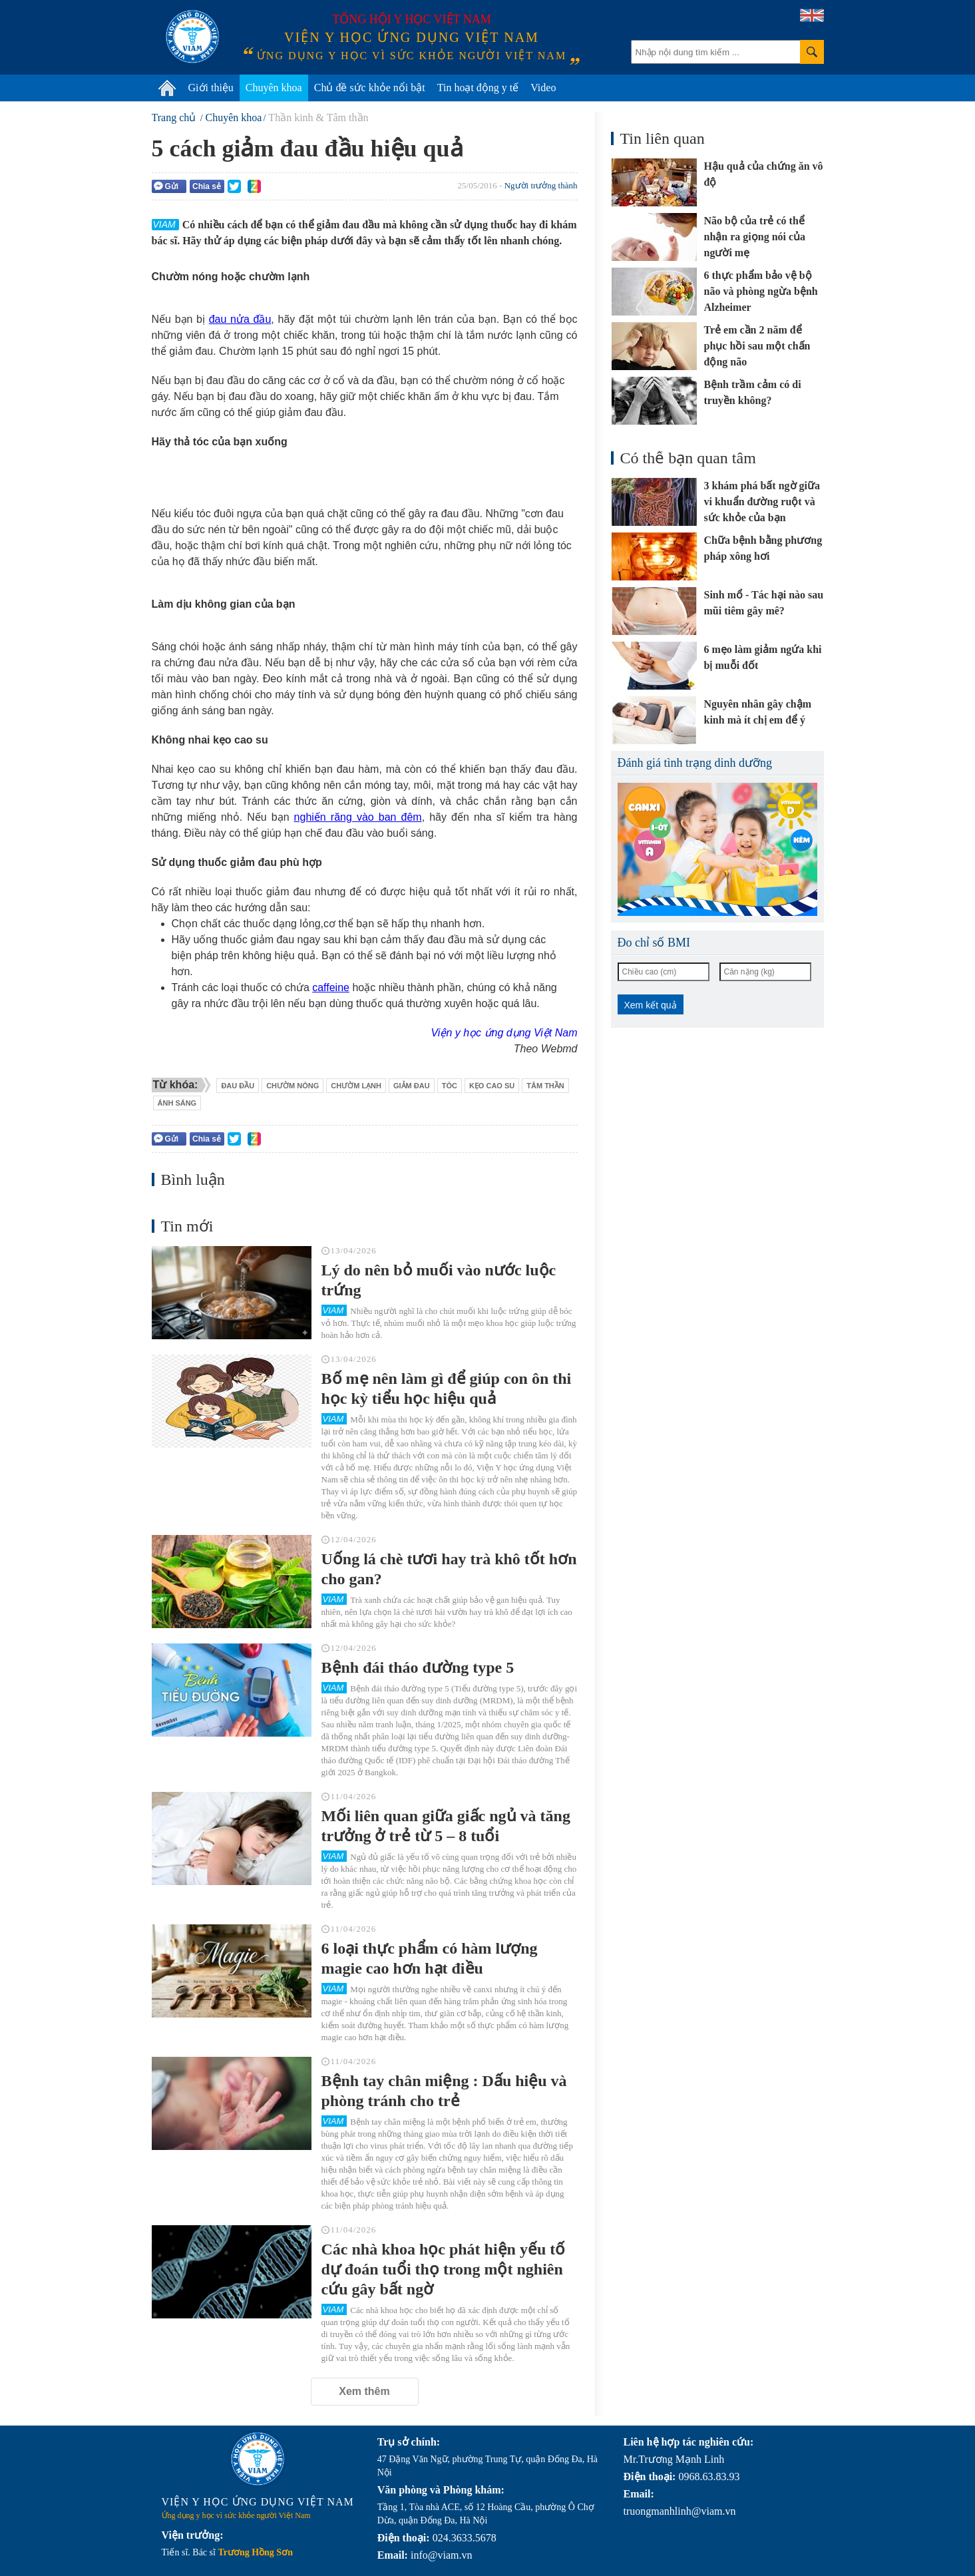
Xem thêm (364, 2391)
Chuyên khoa (274, 87)
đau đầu (237, 1086)
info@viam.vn (442, 2555)
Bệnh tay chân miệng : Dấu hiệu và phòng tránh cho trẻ (444, 2090)
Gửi (166, 186)
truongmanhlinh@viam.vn (680, 2511)
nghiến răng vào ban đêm (358, 817)
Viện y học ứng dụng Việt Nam (504, 1032)
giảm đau (411, 1086)
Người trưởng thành (541, 185)
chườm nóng (292, 1086)
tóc (449, 1086)
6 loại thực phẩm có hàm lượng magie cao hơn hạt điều (429, 1958)
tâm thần (545, 1086)
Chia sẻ (206, 186)
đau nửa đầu (240, 319)
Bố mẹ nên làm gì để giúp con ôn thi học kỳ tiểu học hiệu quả (446, 1388)
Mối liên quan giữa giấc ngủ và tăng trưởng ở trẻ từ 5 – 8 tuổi (445, 1825)
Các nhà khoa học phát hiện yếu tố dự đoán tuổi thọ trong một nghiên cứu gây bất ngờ (443, 2269)
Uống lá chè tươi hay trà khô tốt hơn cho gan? (449, 1569)
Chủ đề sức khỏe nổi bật (369, 87)
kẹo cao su (491, 1086)
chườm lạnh (356, 1086)
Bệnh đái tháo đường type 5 (417, 1667)
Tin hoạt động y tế (478, 87)
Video (543, 87)
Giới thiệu (211, 87)
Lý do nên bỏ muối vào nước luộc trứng (438, 1280)
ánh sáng (177, 1103)
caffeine (330, 987)
